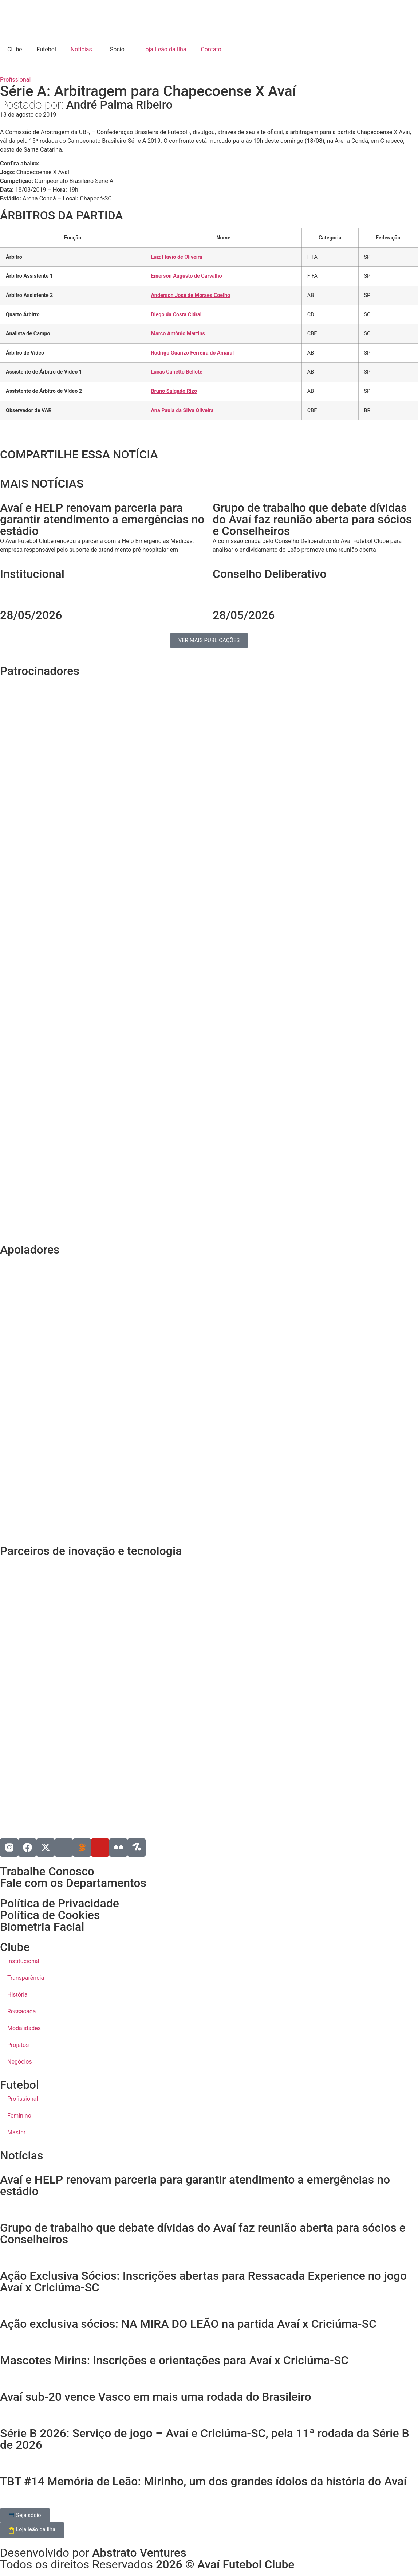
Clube (14, 49)
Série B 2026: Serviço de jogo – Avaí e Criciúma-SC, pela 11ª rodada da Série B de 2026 (204, 2439)
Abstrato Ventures (139, 2553)
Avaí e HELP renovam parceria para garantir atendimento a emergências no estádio (195, 2185)
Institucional (32, 574)
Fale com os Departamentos (73, 1883)
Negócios (19, 2061)
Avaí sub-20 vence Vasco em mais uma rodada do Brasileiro (155, 2397)
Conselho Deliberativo (270, 574)
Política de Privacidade (59, 1903)
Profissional (15, 79)
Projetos (18, 2044)
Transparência (25, 1977)
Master (16, 2132)
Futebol (46, 49)
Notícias (81, 49)
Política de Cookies (50, 1915)
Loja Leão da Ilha (162, 49)
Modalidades (24, 2028)
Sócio (116, 49)
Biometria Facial (42, 1927)
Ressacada (21, 2011)
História (17, 1994)
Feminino (19, 2115)
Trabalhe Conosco (47, 1871)
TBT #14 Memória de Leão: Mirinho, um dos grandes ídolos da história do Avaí (203, 2481)
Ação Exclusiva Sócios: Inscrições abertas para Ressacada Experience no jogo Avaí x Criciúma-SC (203, 2281)
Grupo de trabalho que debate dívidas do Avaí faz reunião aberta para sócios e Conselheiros (203, 2233)
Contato (211, 49)
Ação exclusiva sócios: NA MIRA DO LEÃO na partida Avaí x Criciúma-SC (188, 2324)
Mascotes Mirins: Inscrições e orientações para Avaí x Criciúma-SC (174, 2360)
